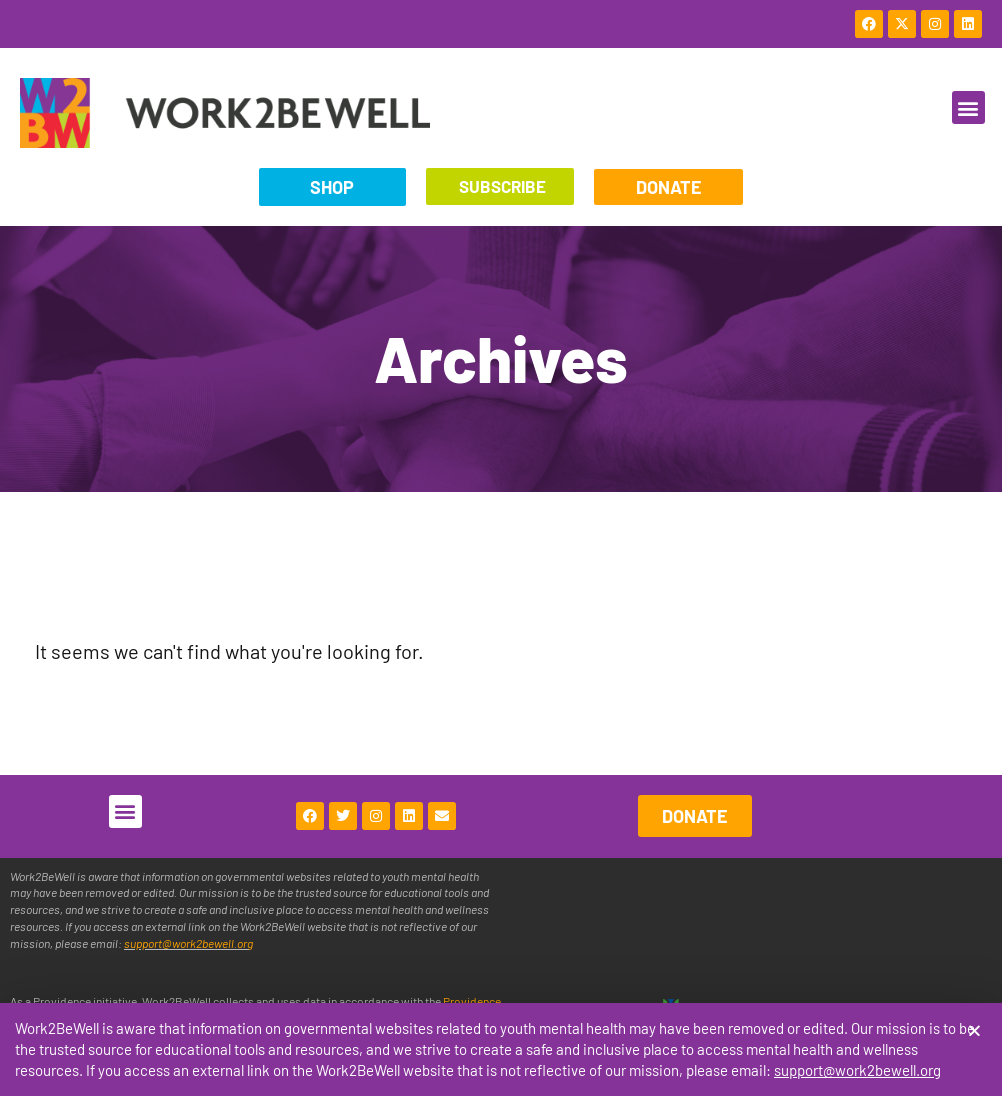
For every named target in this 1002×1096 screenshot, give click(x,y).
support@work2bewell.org (857, 1071)
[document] (501, 548)
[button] (974, 1031)
